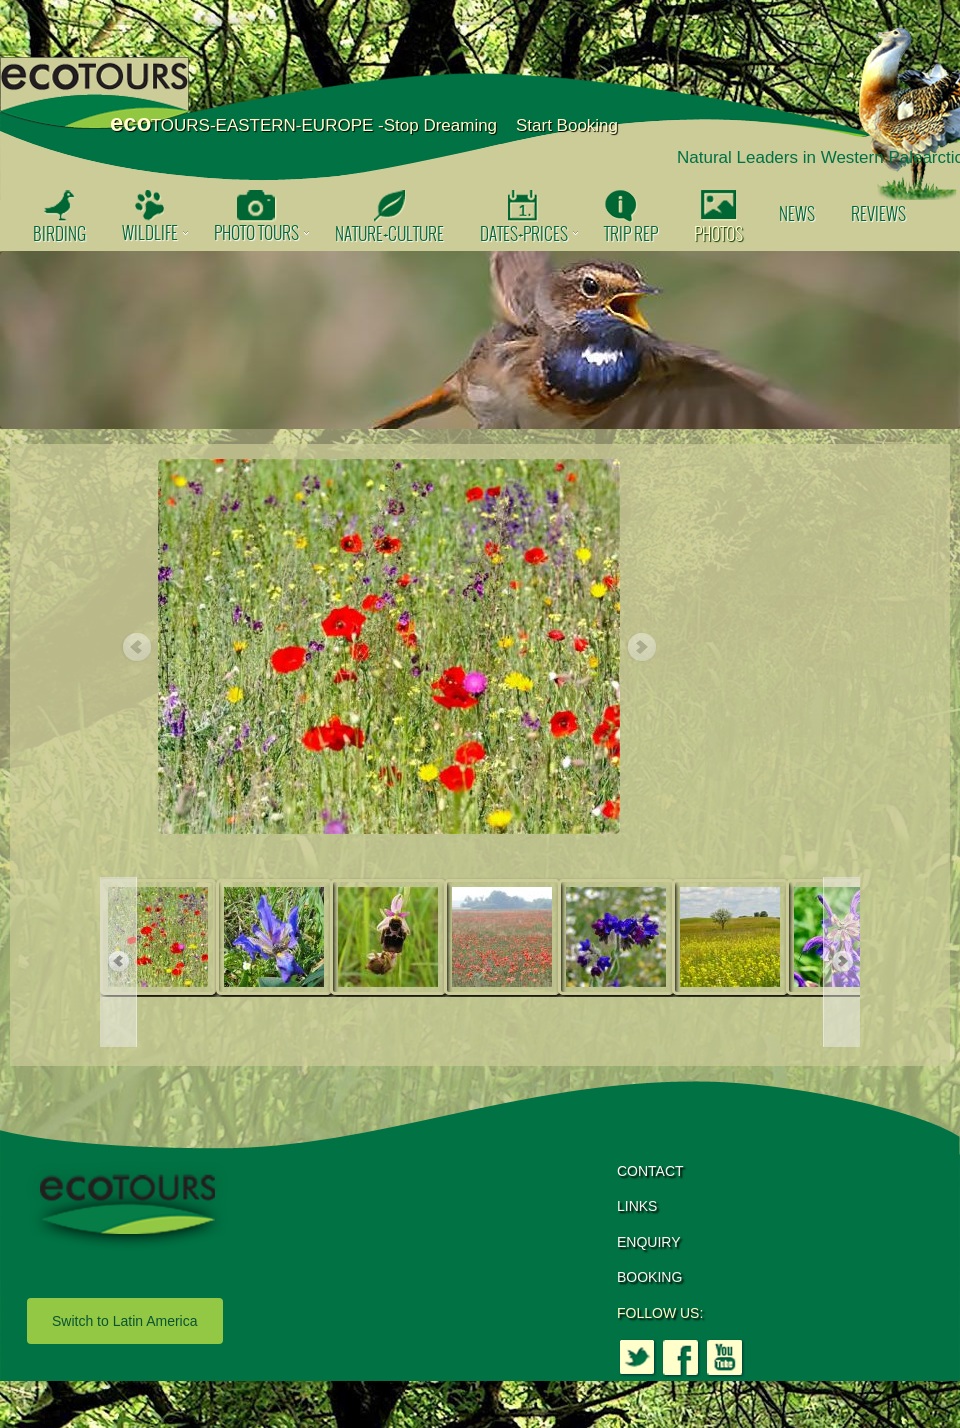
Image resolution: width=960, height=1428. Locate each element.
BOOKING (649, 1277)
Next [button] (641, 648)
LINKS (637, 1206)
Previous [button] (136, 648)
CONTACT (650, 1171)
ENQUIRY (649, 1242)
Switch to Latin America (125, 1321)
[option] (480, 340)
